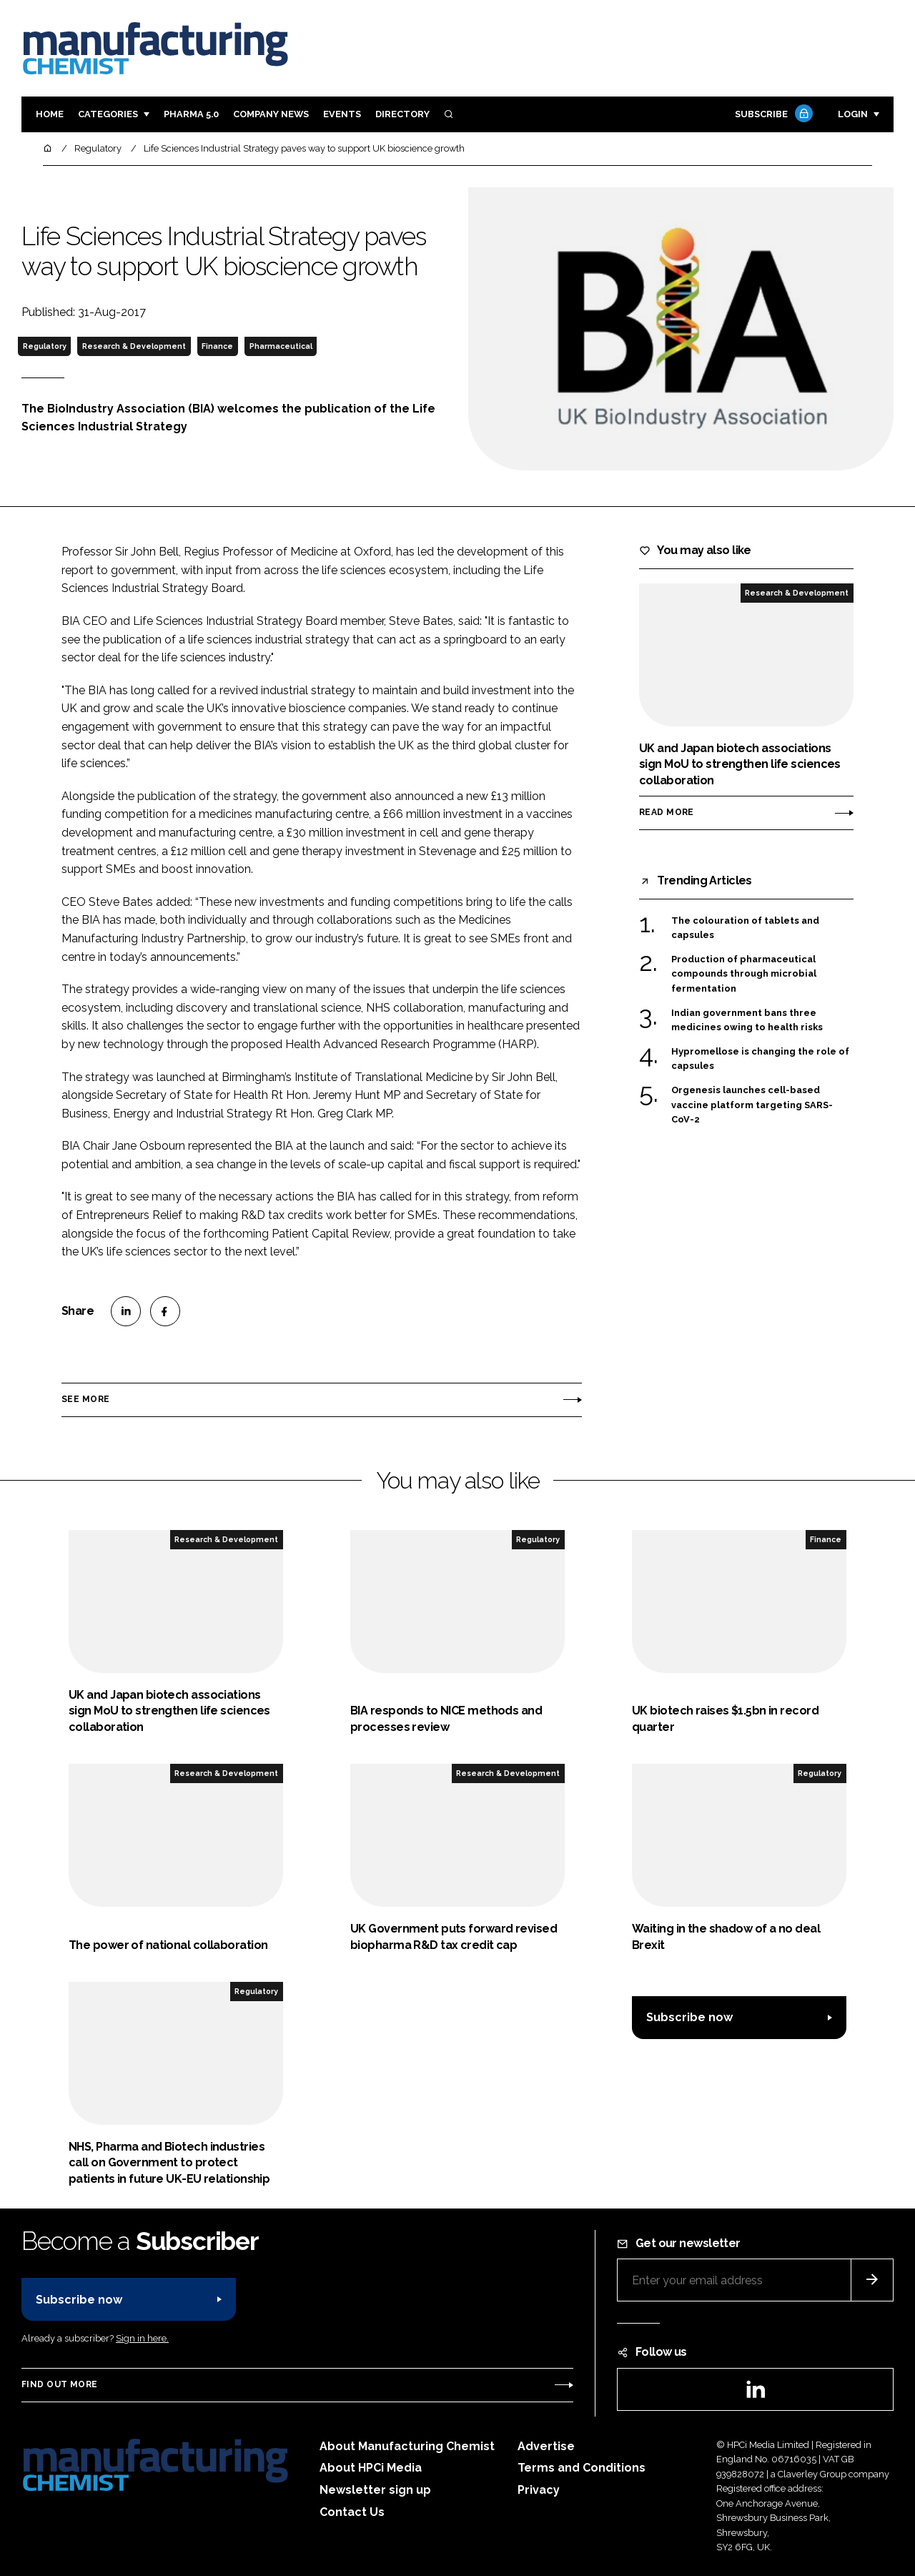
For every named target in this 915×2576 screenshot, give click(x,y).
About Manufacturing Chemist (407, 2446)
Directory (402, 114)
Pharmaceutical (280, 346)
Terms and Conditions (582, 2467)
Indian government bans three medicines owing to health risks (747, 1020)
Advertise (546, 2446)
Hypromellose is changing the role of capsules (760, 1059)
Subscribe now (689, 2017)
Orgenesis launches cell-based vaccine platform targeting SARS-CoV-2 (752, 1105)
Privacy (539, 2490)
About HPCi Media (371, 2467)
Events (342, 114)
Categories (108, 114)
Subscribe (772, 115)
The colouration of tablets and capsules (745, 927)
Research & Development (134, 346)
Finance (217, 346)
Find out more (59, 2384)
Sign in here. (142, 2338)
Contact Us (352, 2512)
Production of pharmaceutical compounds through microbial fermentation (743, 973)
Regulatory (44, 346)
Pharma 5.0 (191, 114)
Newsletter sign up (375, 2490)
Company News (271, 114)
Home (50, 114)
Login (853, 114)
